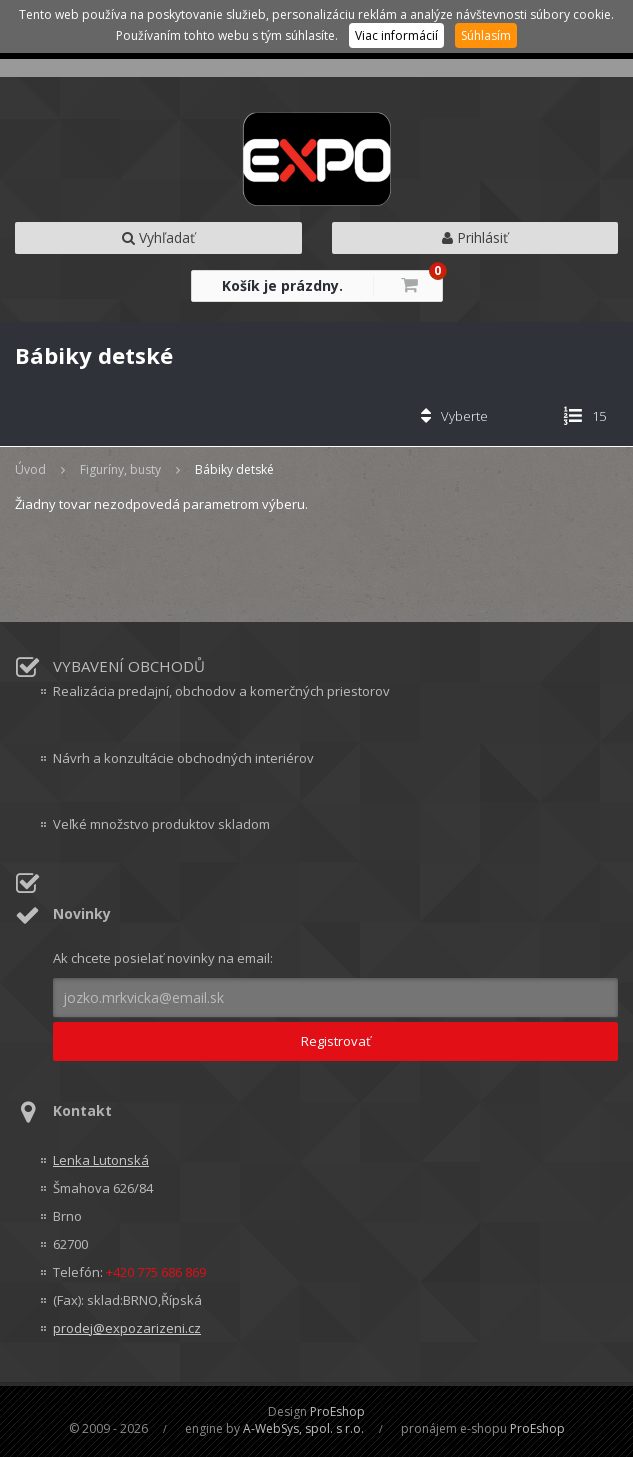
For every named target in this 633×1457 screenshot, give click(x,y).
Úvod (30, 469)
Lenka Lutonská (101, 1160)
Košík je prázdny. (282, 285)
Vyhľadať (158, 237)
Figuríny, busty (120, 469)
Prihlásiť (475, 237)
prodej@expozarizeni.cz (127, 1328)
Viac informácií (396, 35)
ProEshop (337, 1411)
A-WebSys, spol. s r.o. (303, 1428)
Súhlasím (486, 35)
